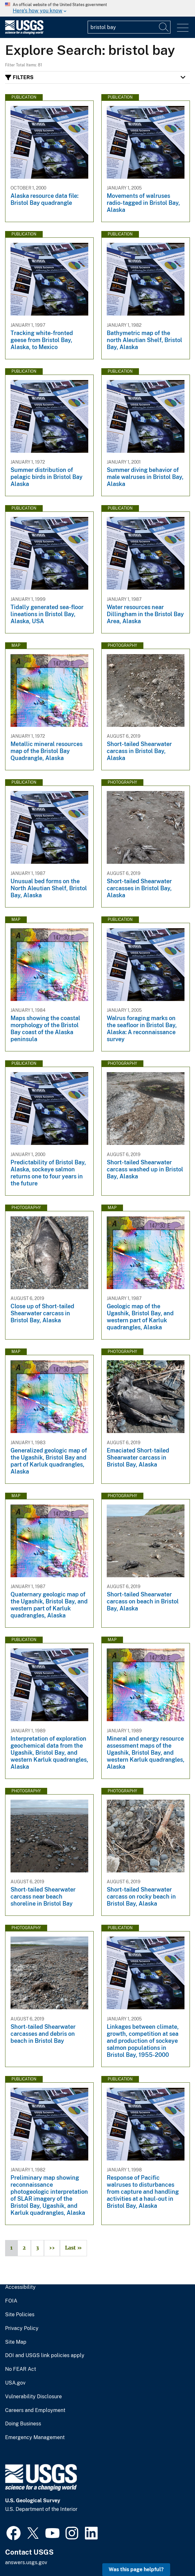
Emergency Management (35, 2437)
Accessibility (20, 2287)
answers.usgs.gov (26, 2562)
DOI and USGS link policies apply (44, 2355)
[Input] (129, 27)
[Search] (164, 27)
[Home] (24, 33)
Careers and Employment (35, 2410)
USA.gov (15, 2383)
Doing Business (23, 2424)
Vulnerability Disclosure (33, 2397)
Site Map (15, 2342)
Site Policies (19, 2315)
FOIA (11, 2301)
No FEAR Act (20, 2369)
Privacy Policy (22, 2328)
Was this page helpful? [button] (136, 2569)
